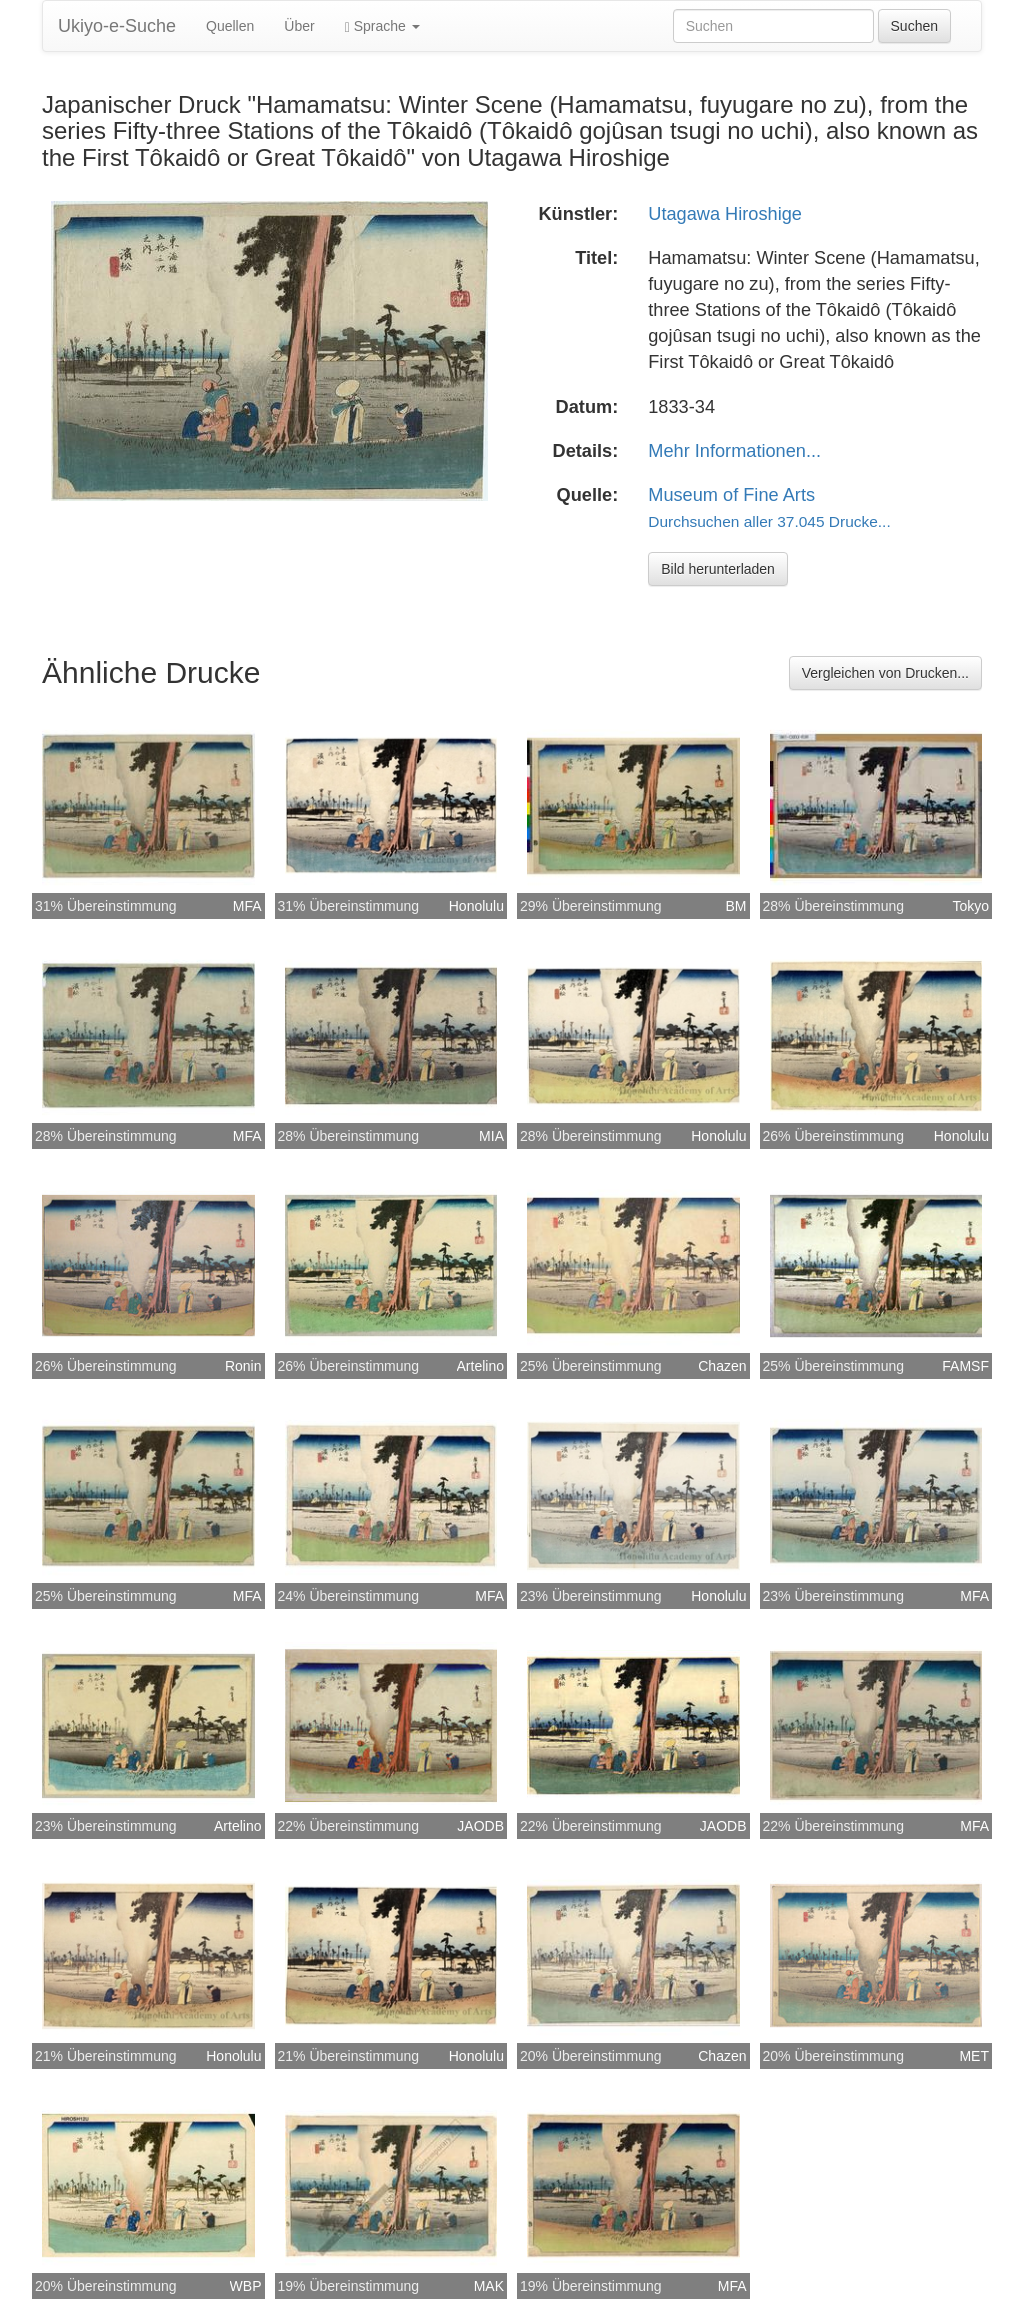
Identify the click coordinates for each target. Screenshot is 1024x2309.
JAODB (480, 1826)
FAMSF (965, 1366)
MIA (491, 1136)
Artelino (480, 1366)
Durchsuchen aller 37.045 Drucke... (769, 521)
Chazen (722, 1366)
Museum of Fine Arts (731, 495)
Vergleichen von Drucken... (885, 673)
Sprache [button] (382, 26)
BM (736, 906)
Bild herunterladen (718, 569)
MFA (247, 906)
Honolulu (476, 906)
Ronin (243, 1366)
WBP (246, 2286)
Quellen (230, 26)
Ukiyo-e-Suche (117, 26)
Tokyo (970, 906)
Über (299, 26)
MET (974, 2056)
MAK (489, 2286)
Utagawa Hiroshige (725, 214)
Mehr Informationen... (734, 451)
